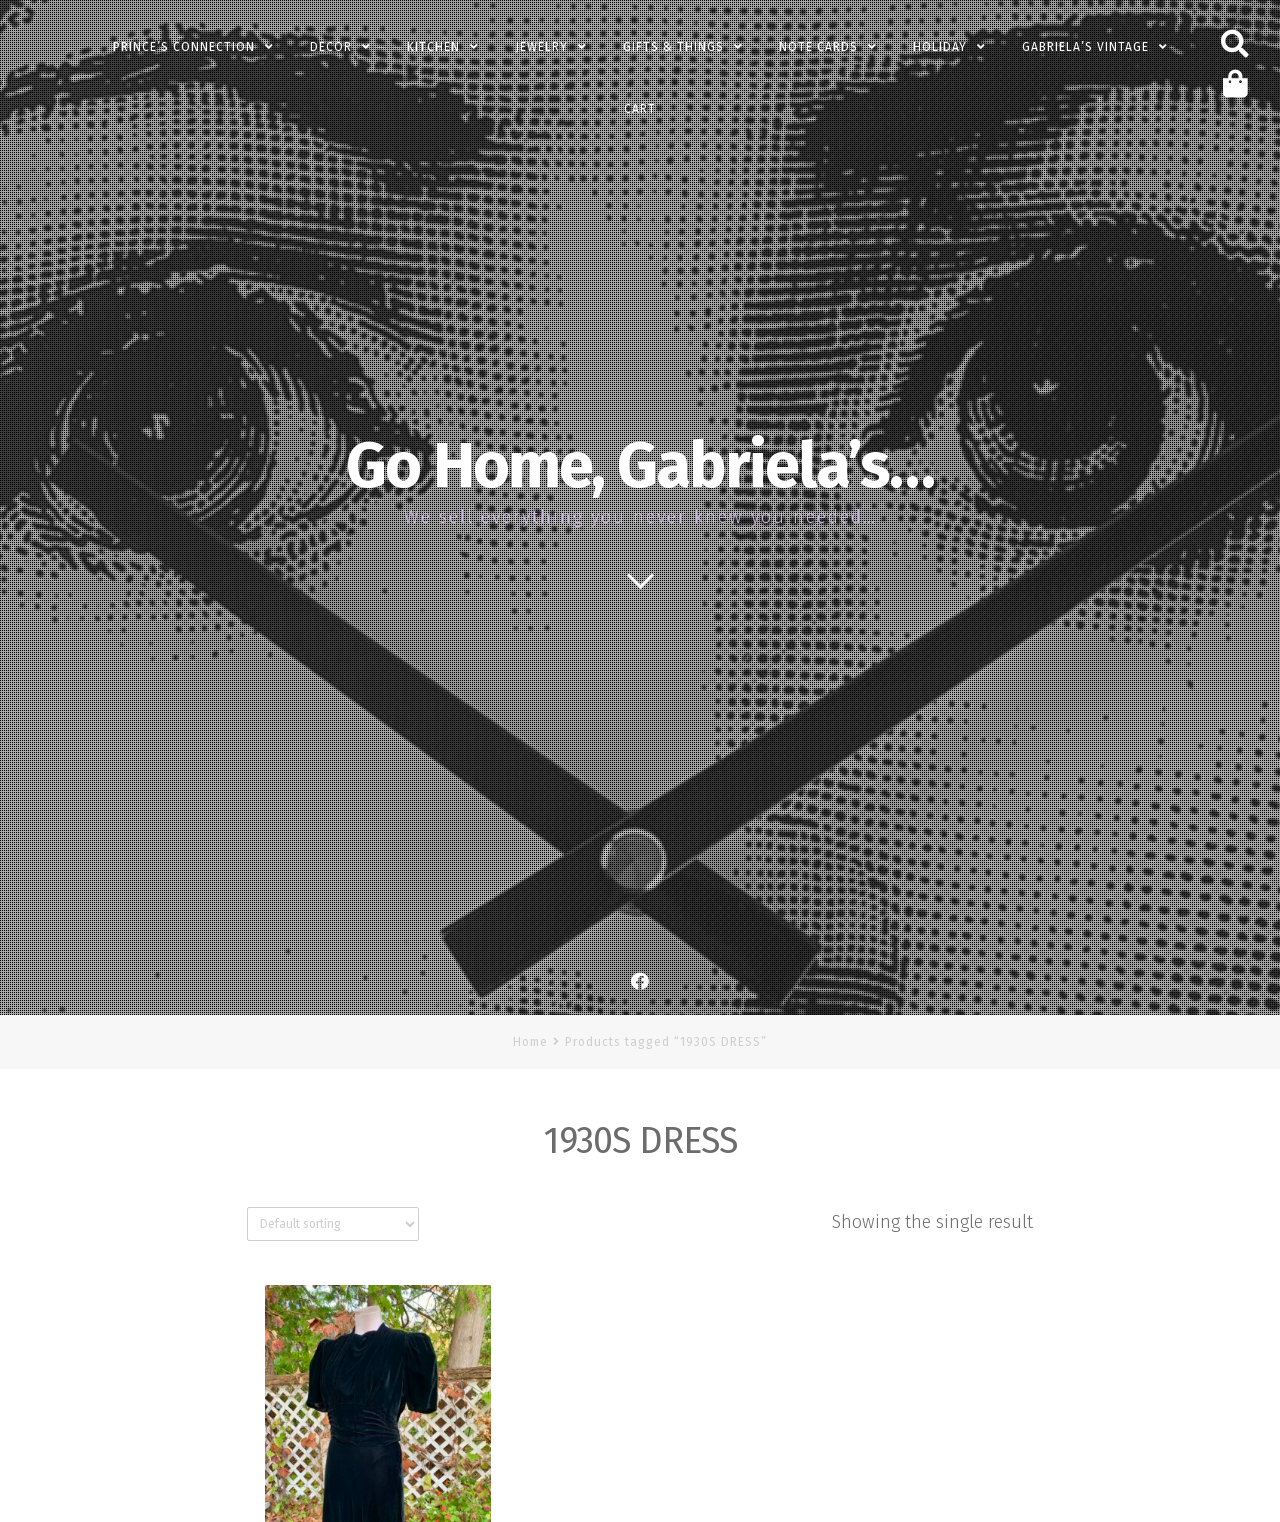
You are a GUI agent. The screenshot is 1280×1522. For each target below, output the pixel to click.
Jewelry (541, 47)
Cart (640, 109)
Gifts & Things (673, 47)
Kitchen (433, 47)
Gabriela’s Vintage (1085, 47)
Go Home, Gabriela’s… (640, 466)
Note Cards (818, 47)
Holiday (940, 47)
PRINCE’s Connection (184, 47)
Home (530, 1042)
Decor (331, 47)
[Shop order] (333, 1224)
